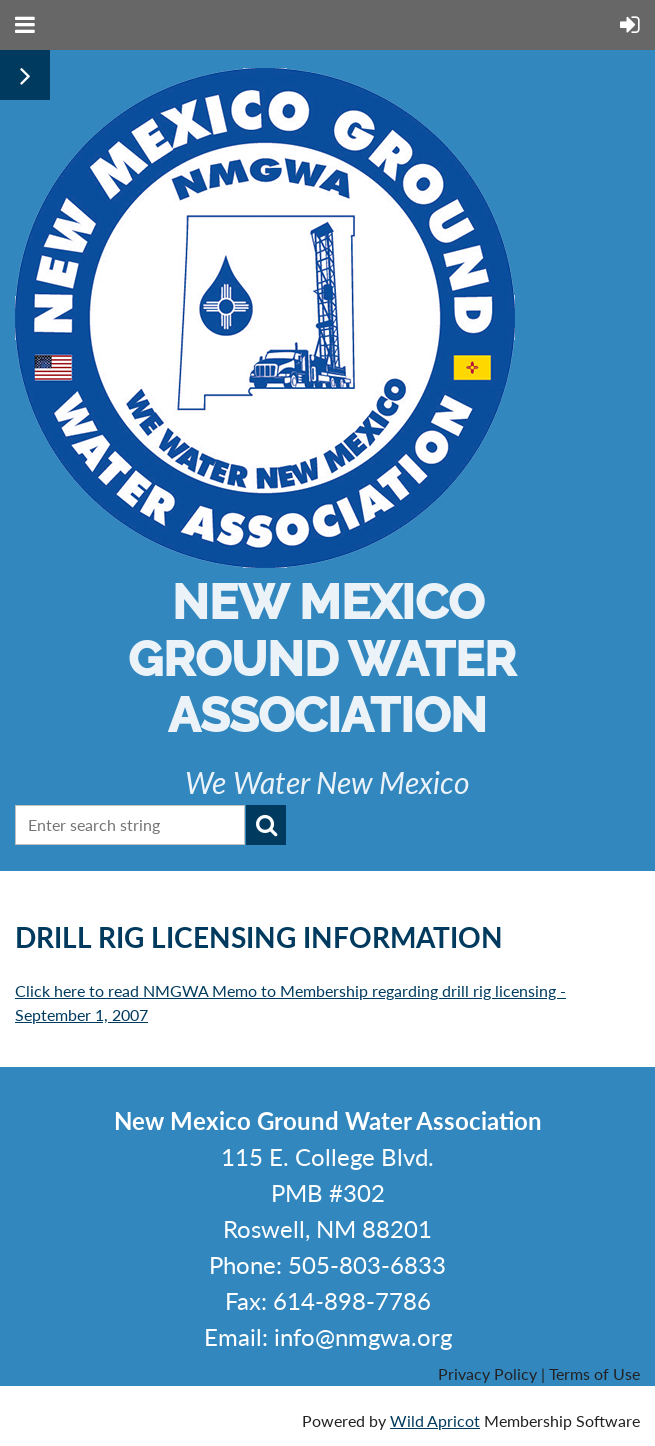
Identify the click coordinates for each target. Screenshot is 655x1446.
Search (266, 825)
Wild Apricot (435, 1420)
